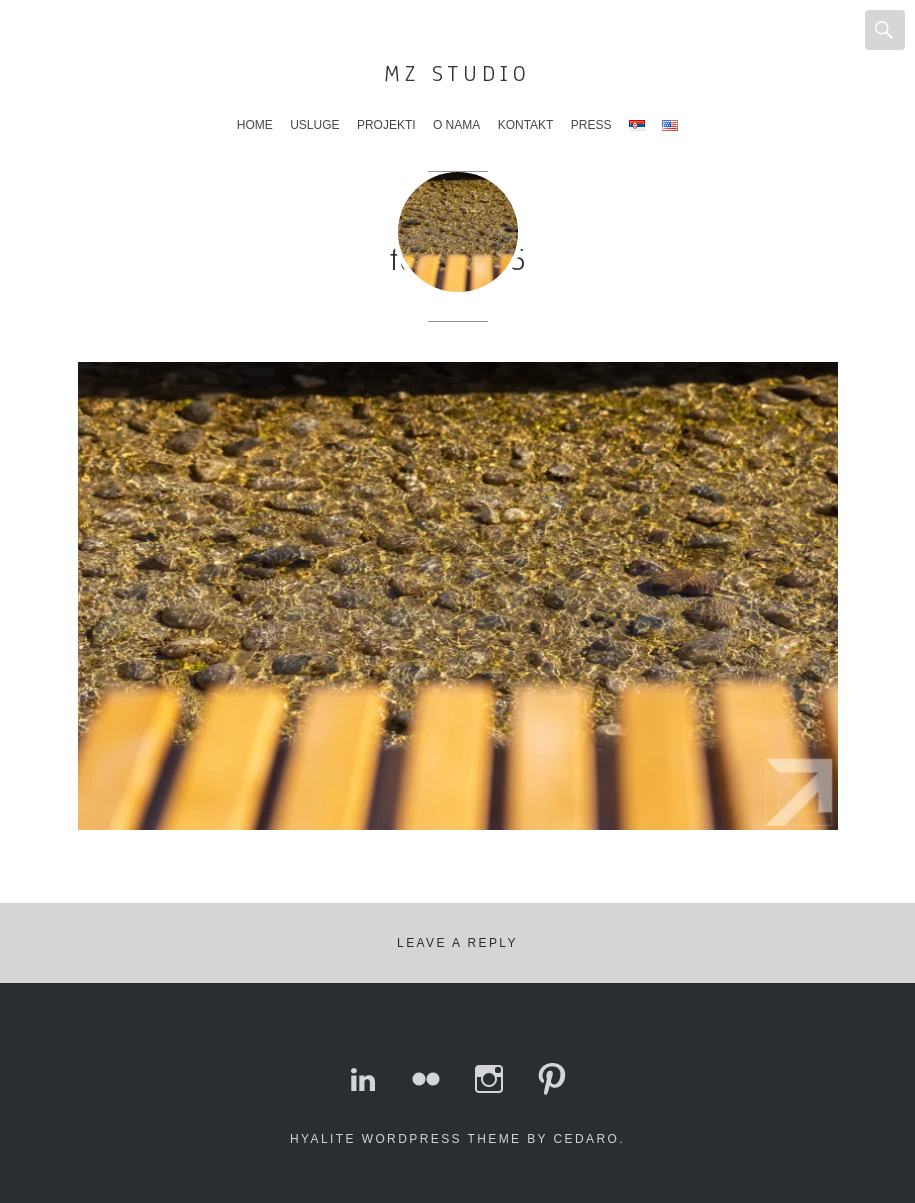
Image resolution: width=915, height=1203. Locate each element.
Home (255, 125)
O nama (456, 125)
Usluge (314, 125)
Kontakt (526, 125)
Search (885, 30)
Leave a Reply (457, 943)
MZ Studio (457, 73)
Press (591, 125)
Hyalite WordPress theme (405, 1139)
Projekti (386, 125)
